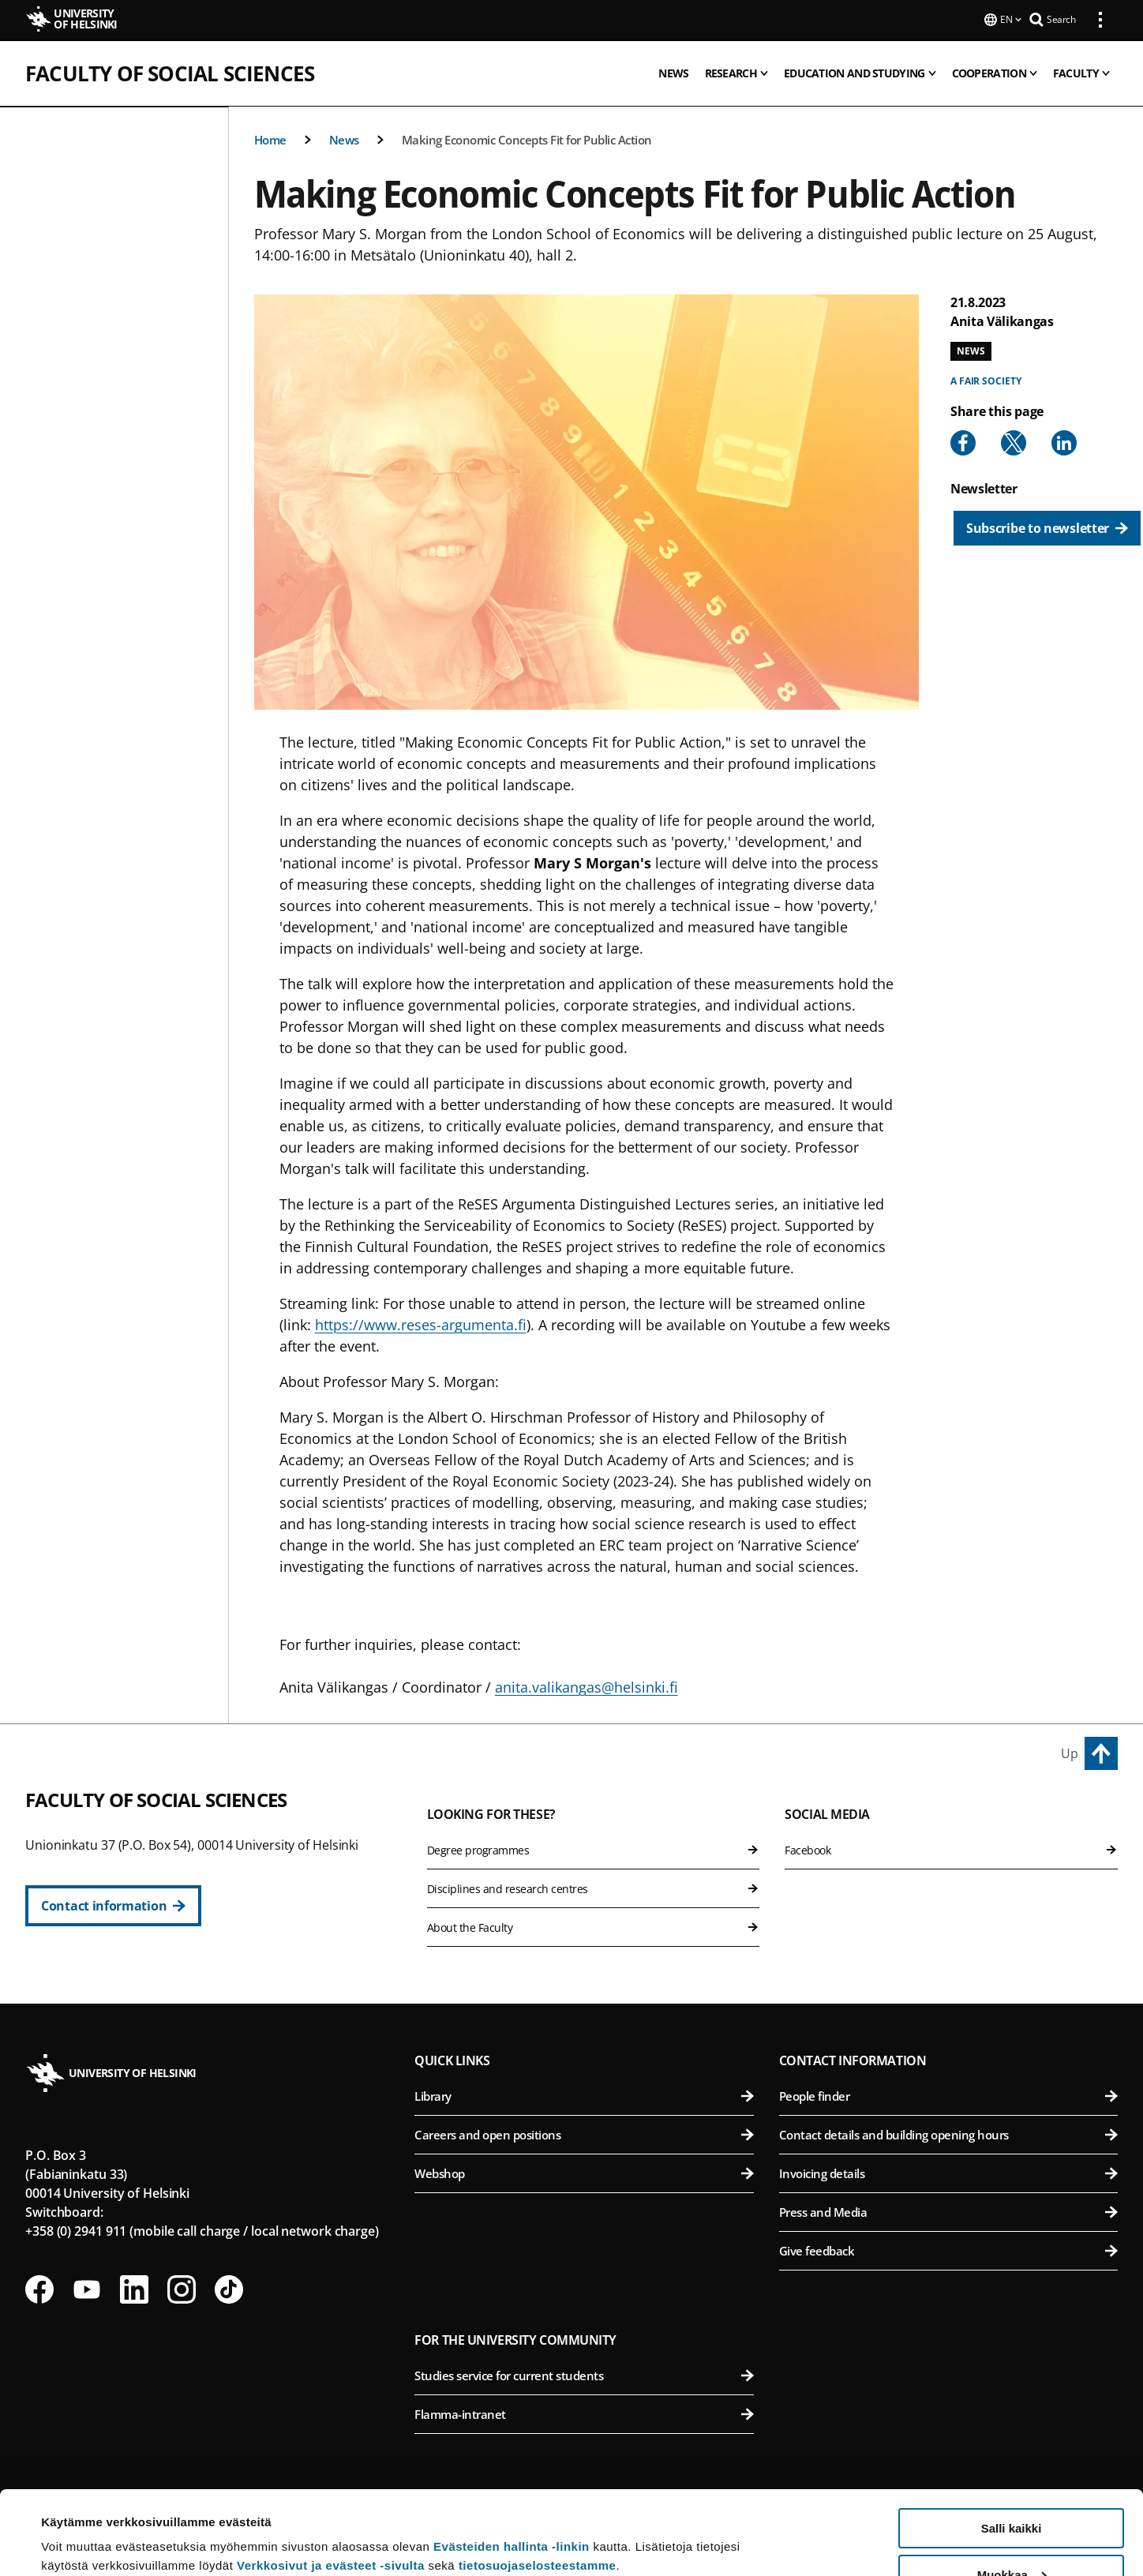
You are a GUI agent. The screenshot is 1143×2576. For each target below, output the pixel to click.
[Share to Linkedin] (1064, 441)
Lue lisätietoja (81, 2525)
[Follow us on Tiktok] (229, 2288)
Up (1069, 1751)
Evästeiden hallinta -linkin (511, 2462)
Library (583, 2094)
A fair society (985, 379)
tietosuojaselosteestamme (537, 2481)
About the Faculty (593, 1925)
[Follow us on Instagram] (181, 2288)
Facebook (951, 1848)
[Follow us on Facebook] (39, 2288)
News (344, 138)
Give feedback (948, 2249)
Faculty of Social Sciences (169, 72)
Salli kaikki (1011, 2444)
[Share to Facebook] (963, 441)
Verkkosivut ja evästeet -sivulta (331, 2481)
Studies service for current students (583, 2374)
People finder (948, 2094)
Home (270, 138)
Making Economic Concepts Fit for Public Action (527, 138)
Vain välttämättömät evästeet (1011, 2537)
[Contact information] (113, 1904)
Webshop (583, 2172)
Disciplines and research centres (593, 1887)
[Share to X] (1013, 441)
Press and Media (948, 2210)
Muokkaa (1012, 2491)
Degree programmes (593, 1848)
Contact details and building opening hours (948, 2133)
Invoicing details (948, 2172)
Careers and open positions (583, 2133)
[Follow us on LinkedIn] (134, 2288)
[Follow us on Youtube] (87, 2288)
